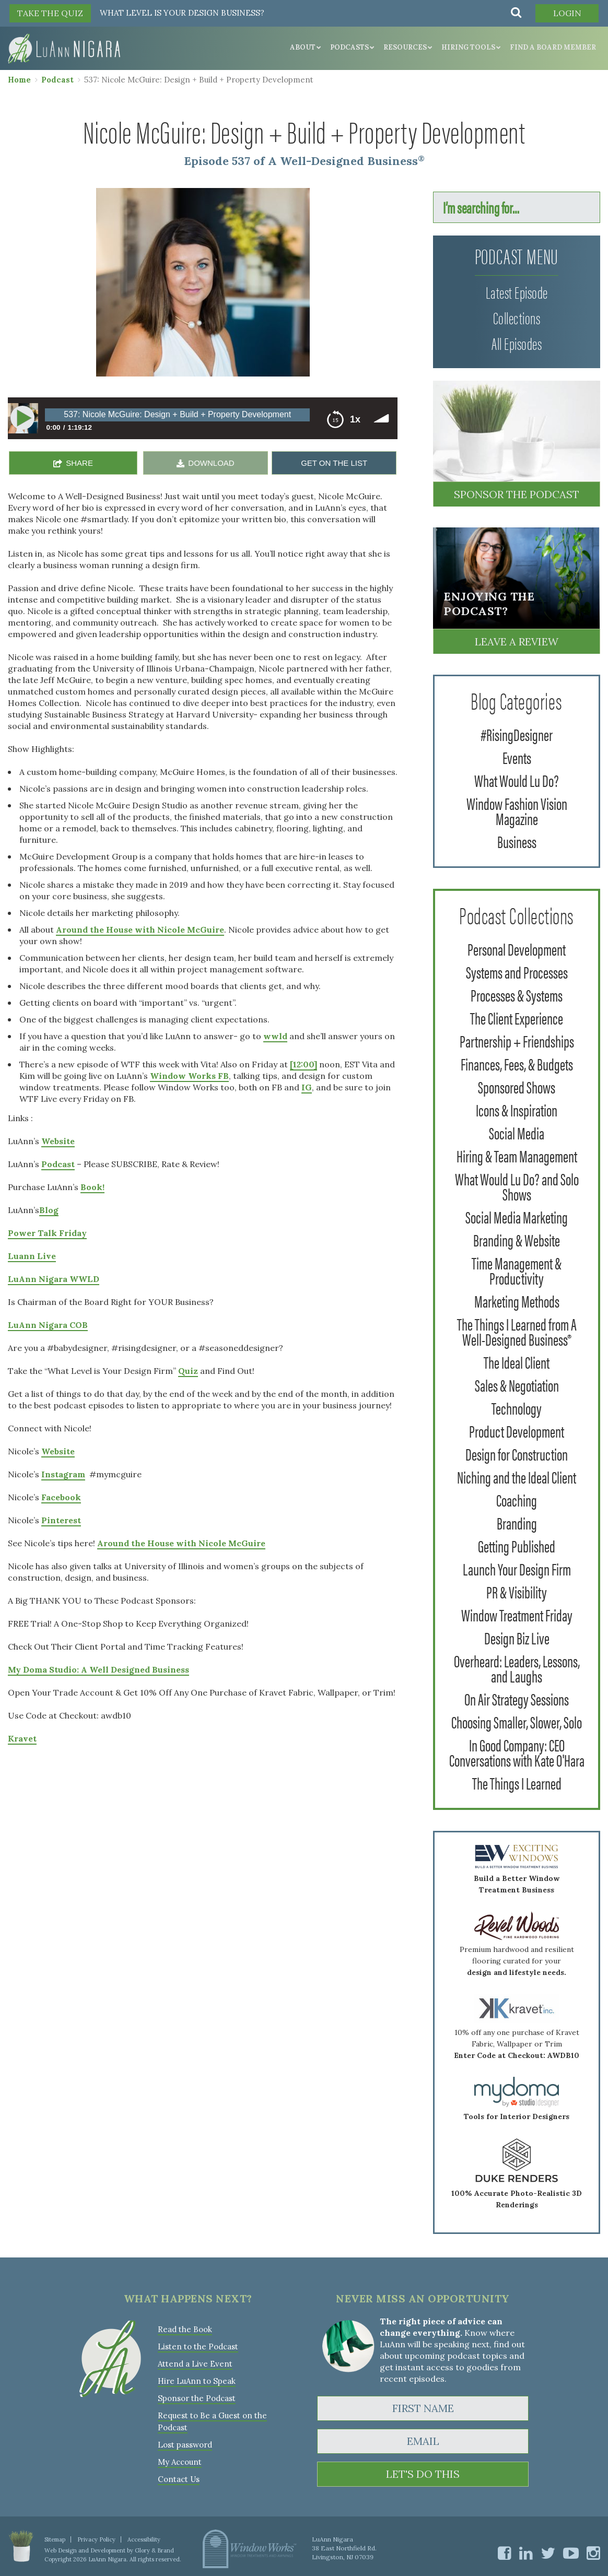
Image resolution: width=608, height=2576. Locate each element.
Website (58, 1141)
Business (516, 841)
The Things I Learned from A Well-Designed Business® (517, 1331)
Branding (517, 1522)
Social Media (516, 1132)
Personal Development (516, 948)
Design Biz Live (516, 1637)
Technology (517, 1407)
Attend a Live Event (195, 2364)
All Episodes (517, 343)
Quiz (188, 1371)
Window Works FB (189, 1076)
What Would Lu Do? (516, 780)
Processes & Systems (517, 994)
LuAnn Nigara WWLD (53, 1279)
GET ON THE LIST (334, 462)
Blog (49, 1210)
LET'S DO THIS (423, 2473)
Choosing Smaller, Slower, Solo (516, 1721)
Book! (92, 1187)
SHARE (79, 462)
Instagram (63, 1474)
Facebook (61, 1497)
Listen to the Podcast (198, 2346)
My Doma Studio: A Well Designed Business (98, 1669)
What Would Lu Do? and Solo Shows (517, 1186)
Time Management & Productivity (517, 1270)
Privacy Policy (96, 2539)
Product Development (516, 1430)
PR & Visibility (516, 1591)
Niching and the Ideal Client (516, 1476)
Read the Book (185, 2329)
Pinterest (61, 1520)
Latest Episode (517, 291)
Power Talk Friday (47, 1233)
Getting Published (516, 1545)
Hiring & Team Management (517, 1155)
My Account (180, 2462)
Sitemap (54, 2539)
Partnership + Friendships (517, 1040)
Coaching (516, 1499)
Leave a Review (516, 641)
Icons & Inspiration (516, 1109)
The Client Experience (516, 1017)
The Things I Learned (517, 1782)
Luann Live (32, 1256)
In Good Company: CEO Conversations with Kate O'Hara (516, 1752)
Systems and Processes (517, 971)
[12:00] (303, 1064)
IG (306, 1087)
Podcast (57, 80)
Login (567, 13)
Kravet (22, 1738)
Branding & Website (516, 1239)
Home (19, 80)
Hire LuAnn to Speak (197, 2381)
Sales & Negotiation (517, 1384)
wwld (275, 1036)
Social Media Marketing (516, 1216)
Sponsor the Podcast (516, 494)
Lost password (185, 2445)
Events (516, 757)
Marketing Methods (516, 1300)
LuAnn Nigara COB (48, 1325)
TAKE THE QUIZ (50, 13)
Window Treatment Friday (516, 1614)
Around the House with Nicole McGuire (140, 929)
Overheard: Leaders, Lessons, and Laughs (517, 1668)
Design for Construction (516, 1453)
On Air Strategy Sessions (516, 1698)
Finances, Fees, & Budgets (517, 1063)
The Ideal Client (516, 1361)
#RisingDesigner (517, 734)
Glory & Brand (154, 2550)
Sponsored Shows (516, 1086)
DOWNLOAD (211, 462)
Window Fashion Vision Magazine (516, 810)
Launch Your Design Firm (517, 1568)
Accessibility (143, 2539)
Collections (517, 317)
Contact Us (179, 2479)
